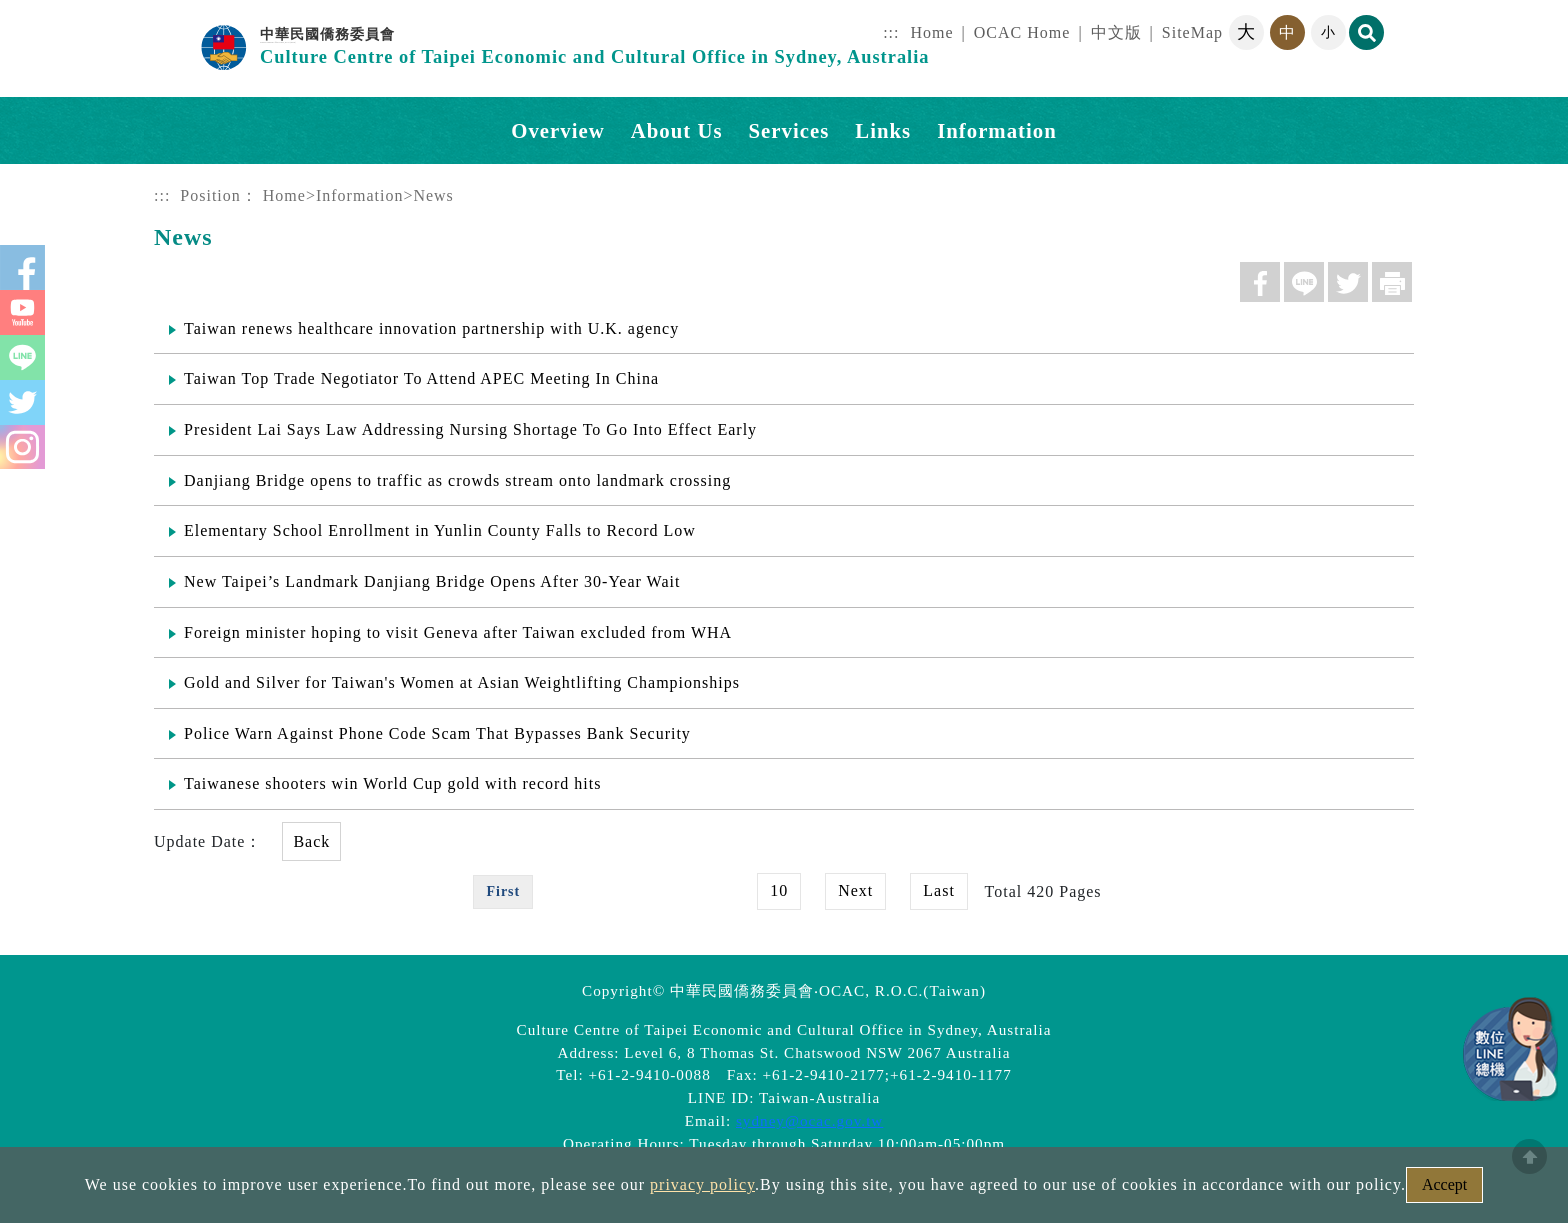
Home (932, 32)
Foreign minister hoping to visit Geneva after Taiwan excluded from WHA (458, 629)
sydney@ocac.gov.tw (809, 1116)
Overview (557, 130)
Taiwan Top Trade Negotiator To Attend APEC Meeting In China (421, 378)
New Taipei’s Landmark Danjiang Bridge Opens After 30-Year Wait (432, 579)
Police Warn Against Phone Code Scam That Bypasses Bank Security (437, 729)
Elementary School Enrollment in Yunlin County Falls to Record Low (440, 529)
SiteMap (1192, 32)
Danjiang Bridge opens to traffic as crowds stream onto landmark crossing (457, 478)
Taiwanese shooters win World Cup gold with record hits (392, 780)
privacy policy (702, 1184)
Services (789, 130)
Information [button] (997, 130)
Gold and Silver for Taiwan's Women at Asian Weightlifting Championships (462, 679)
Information (359, 195)
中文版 (1116, 32)
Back (311, 837)
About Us (677, 130)
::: (891, 32)
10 (779, 886)
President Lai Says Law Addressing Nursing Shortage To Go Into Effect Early (470, 428)
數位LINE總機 (1508, 1046)
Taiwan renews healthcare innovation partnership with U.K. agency (431, 328)
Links (883, 130)
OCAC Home (1022, 32)
